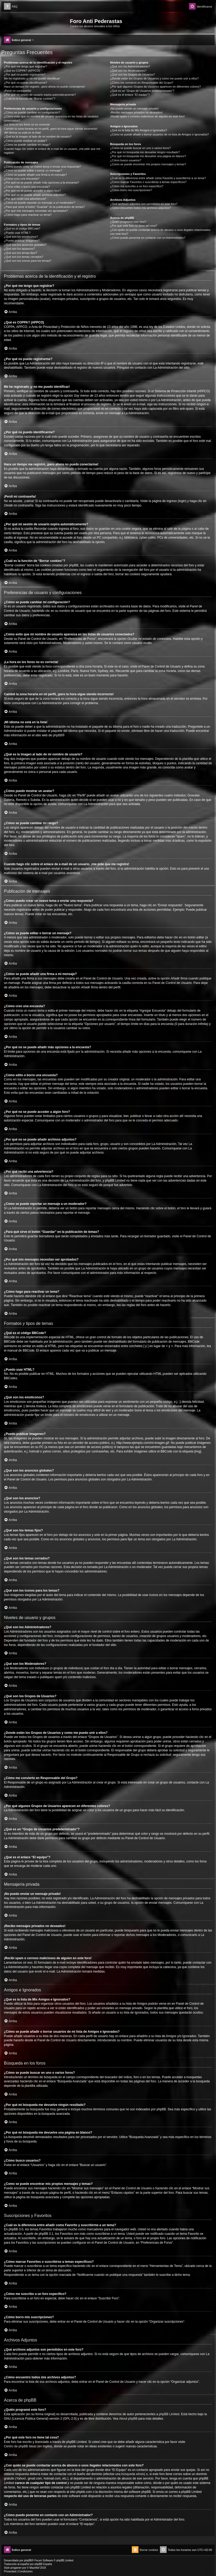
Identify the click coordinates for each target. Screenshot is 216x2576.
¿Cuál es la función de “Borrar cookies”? (29, 98)
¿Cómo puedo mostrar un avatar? (25, 140)
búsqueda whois (132, 2474)
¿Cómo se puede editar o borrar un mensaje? (33, 170)
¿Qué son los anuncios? (19, 248)
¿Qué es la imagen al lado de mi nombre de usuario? (37, 136)
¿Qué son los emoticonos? (21, 236)
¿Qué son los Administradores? (130, 66)
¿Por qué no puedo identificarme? (25, 82)
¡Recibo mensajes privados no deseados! (136, 112)
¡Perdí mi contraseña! (17, 90)
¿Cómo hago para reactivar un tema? (28, 214)
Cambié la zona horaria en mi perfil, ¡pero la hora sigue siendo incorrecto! (50, 128)
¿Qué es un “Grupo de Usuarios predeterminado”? (142, 90)
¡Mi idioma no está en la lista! (22, 132)
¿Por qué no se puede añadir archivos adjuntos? (35, 194)
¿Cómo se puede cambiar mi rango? (27, 144)
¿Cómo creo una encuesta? (21, 178)
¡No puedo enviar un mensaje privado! (134, 108)
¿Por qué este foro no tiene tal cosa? (133, 225)
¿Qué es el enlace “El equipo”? (130, 94)
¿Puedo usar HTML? (17, 232)
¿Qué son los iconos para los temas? (27, 260)
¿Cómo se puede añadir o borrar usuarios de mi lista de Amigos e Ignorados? (159, 134)
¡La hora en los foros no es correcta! (27, 124)
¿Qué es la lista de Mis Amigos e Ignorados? (138, 130)
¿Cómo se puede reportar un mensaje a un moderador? (39, 202)
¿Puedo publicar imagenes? (22, 240)
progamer (16, 2567)
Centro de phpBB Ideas (20, 2446)
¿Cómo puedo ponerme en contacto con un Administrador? (147, 237)
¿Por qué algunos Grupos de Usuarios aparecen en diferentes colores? (155, 86)
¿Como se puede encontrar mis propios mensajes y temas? (148, 164)
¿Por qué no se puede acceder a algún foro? (32, 190)
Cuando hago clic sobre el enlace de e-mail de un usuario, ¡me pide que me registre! (52, 150)
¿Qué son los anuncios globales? (25, 244)
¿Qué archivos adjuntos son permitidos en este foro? (143, 204)
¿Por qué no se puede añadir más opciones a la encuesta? (41, 182)
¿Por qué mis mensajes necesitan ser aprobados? (36, 210)
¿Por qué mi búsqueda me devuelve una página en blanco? (148, 156)
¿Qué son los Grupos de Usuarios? (132, 74)
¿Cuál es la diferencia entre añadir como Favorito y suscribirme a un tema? (158, 178)
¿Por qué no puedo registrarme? (24, 74)
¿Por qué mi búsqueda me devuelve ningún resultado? (145, 152)
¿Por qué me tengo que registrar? (25, 66)
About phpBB (128, 2418)
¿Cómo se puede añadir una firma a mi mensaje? (35, 174)
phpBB (57, 735)
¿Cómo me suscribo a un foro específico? (136, 186)
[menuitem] (10, 6)
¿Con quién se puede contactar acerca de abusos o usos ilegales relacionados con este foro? (160, 231)
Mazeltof (34, 2567)
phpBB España (43, 2564)
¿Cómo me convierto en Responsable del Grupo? (141, 82)
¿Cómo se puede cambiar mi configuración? (32, 112)
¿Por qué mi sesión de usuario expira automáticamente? (40, 94)
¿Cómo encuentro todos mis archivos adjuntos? (140, 207)
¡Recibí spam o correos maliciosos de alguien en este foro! (147, 116)
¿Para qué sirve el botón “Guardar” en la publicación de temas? (44, 206)
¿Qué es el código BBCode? (22, 228)
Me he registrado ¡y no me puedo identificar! (32, 78)
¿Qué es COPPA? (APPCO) (22, 70)
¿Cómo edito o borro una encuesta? (27, 186)
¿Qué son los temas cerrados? (23, 256)
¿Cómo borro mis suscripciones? (131, 190)
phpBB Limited (169, 2414)
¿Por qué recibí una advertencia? (25, 198)
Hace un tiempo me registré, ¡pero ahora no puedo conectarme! (44, 86)
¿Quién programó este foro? (128, 221)
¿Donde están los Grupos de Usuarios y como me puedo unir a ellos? (154, 78)
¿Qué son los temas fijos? (20, 252)
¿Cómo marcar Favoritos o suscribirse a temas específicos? (148, 182)
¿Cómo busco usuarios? (125, 160)
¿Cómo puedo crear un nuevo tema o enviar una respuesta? (42, 166)
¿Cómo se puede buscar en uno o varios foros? (140, 148)
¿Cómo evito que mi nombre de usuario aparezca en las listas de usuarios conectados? (51, 118)
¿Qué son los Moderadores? (128, 70)
